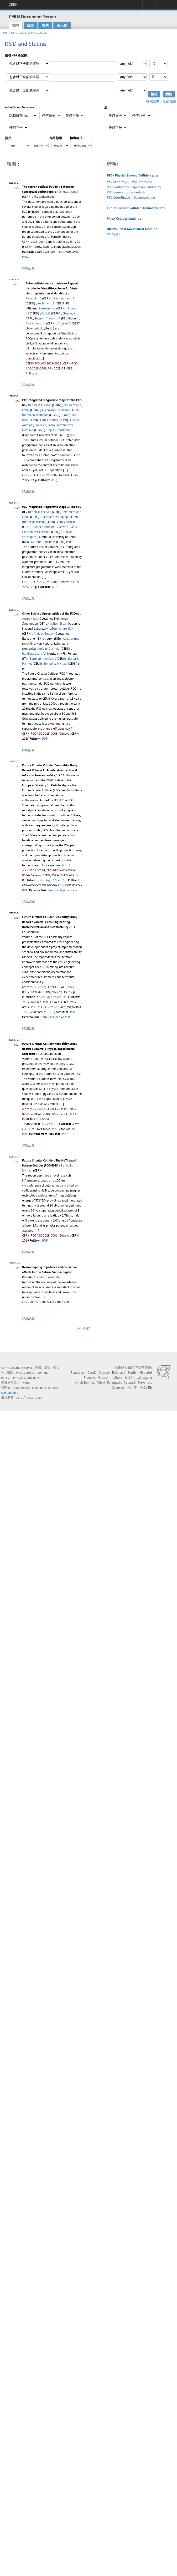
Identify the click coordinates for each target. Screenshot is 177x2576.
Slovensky (145, 1382)
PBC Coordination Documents (128, 197)
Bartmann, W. (47, 308)
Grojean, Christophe (58, 430)
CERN (13, 4)
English (132, 1372)
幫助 (45, 25)
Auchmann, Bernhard (55, 410)
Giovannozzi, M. (36, 323)
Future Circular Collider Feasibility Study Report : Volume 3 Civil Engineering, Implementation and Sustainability (49, 922)
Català (92, 1372)
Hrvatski (103, 1377)
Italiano (117, 1377)
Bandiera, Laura (32, 654)
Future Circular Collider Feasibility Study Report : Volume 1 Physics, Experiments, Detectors (49, 1049)
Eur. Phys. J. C (50, 1124)
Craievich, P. (53, 318)
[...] (41, 358)
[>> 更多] (83, 1328)
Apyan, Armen (72, 638)
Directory (163, 6)
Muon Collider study (121, 218)
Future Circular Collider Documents (132, 208)
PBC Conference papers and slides (131, 187)
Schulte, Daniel (68, 192)
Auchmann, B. (46, 303)
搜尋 (15, 25)
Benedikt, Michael (39, 405)
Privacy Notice (25, 1373)
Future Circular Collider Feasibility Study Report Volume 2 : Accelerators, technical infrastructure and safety (49, 770)
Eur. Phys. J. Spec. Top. (53, 880)
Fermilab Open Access (62, 890)
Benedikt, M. (34, 298)
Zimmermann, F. (64, 298)
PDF (60, 252)
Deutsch (104, 1372)
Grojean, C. (64, 323)
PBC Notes (139, 182)
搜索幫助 (153, 101)
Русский (130, 1382)
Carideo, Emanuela (48, 1277)
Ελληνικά (118, 1372)
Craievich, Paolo (45, 425)
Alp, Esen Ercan (57, 623)
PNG (25, 257)
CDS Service (22, 1388)
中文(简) (132, 1387)
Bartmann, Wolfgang (35, 415)
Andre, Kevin (67, 628)
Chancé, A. (69, 313)
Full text (31, 373)
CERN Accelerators (19, 33)
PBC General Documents (124, 192)
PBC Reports (115, 182)
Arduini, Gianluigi (49, 649)
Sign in (149, 6)
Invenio (25, 1383)
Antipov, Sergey (44, 633)
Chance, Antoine (44, 527)
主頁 (4, 33)
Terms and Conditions (25, 1378)
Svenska (118, 1387)
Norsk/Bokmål (84, 1382)
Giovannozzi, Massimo (36, 532)
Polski (101, 1382)
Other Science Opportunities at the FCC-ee (50, 613)
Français (90, 1377)
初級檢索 (169, 101)
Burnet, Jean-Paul (33, 522)
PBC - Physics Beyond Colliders (129, 175)
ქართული (144, 1377)
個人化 (62, 25)
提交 (30, 25)
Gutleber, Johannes (43, 542)
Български (78, 1372)
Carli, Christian (49, 420)
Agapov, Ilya (30, 618)
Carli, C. (45, 313)
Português (114, 1382)
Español (146, 1372)
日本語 (130, 1377)
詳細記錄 (28, 268)
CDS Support (9, 1393)
